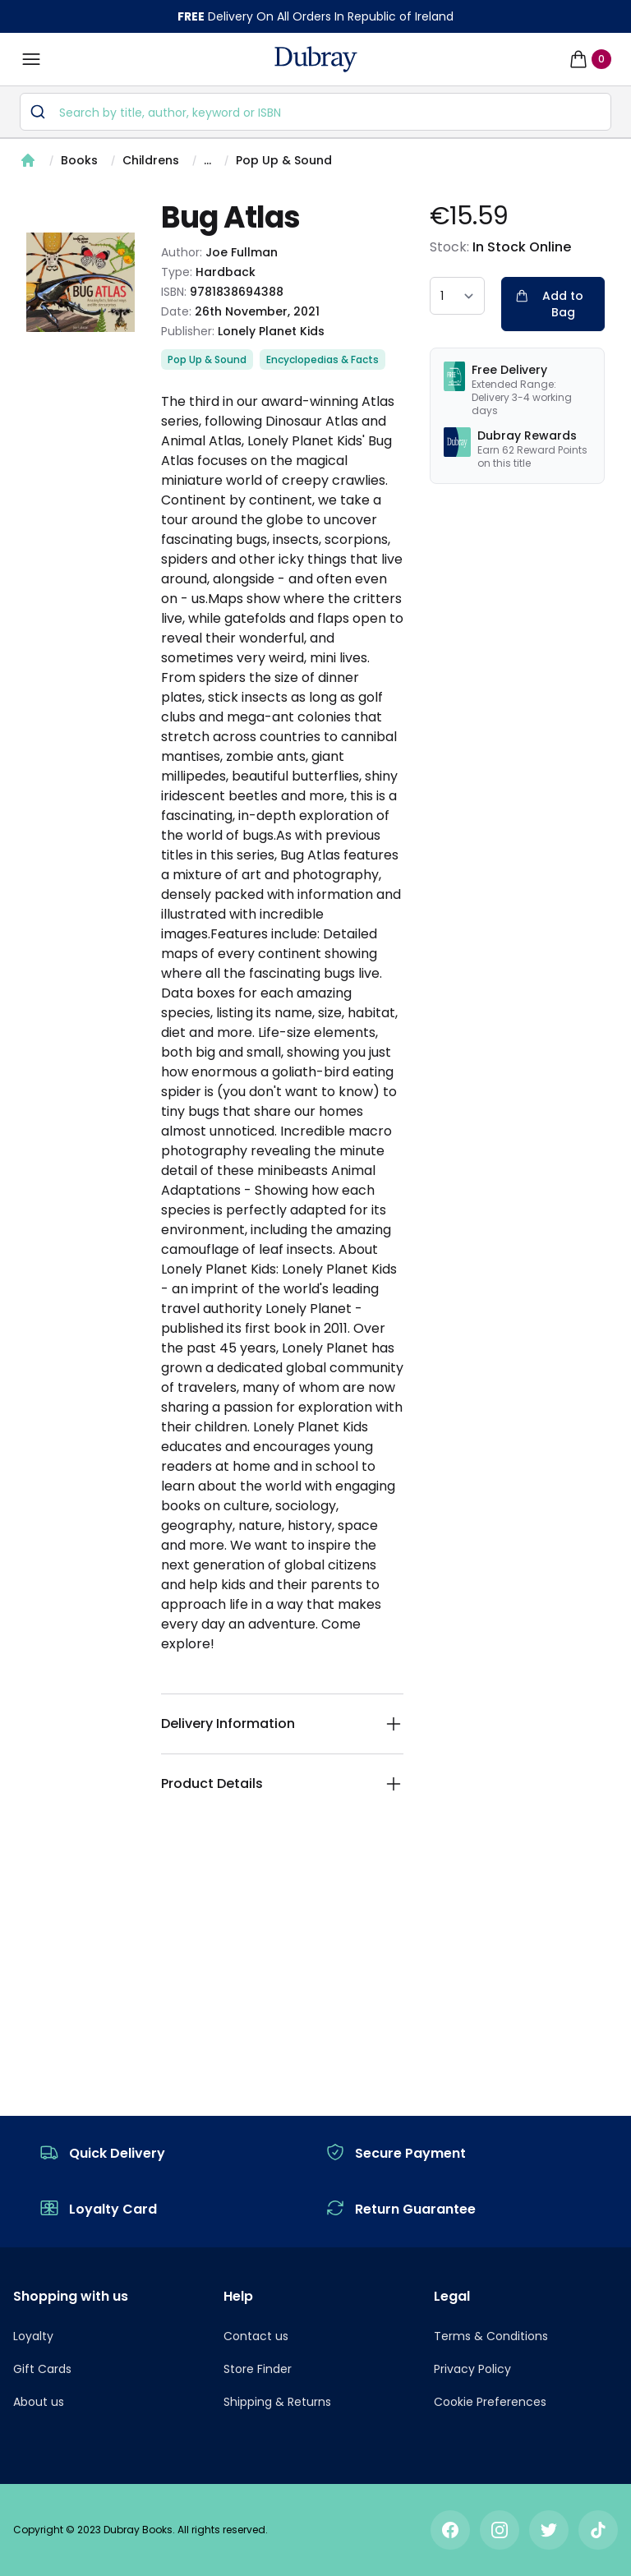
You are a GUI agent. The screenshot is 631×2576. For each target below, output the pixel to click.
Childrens (150, 160)
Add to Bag (549, 304)
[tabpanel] (80, 282)
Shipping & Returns (277, 2402)
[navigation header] (315, 59)
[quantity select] (457, 296)
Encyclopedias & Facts (322, 359)
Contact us (255, 2336)
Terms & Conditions (491, 2336)
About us (38, 2402)
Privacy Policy (472, 2369)
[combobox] (315, 112)
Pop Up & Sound (284, 160)
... (207, 160)
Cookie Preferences (490, 2402)
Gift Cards (42, 2369)
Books (79, 160)
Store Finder (257, 2369)
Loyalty (33, 2336)
